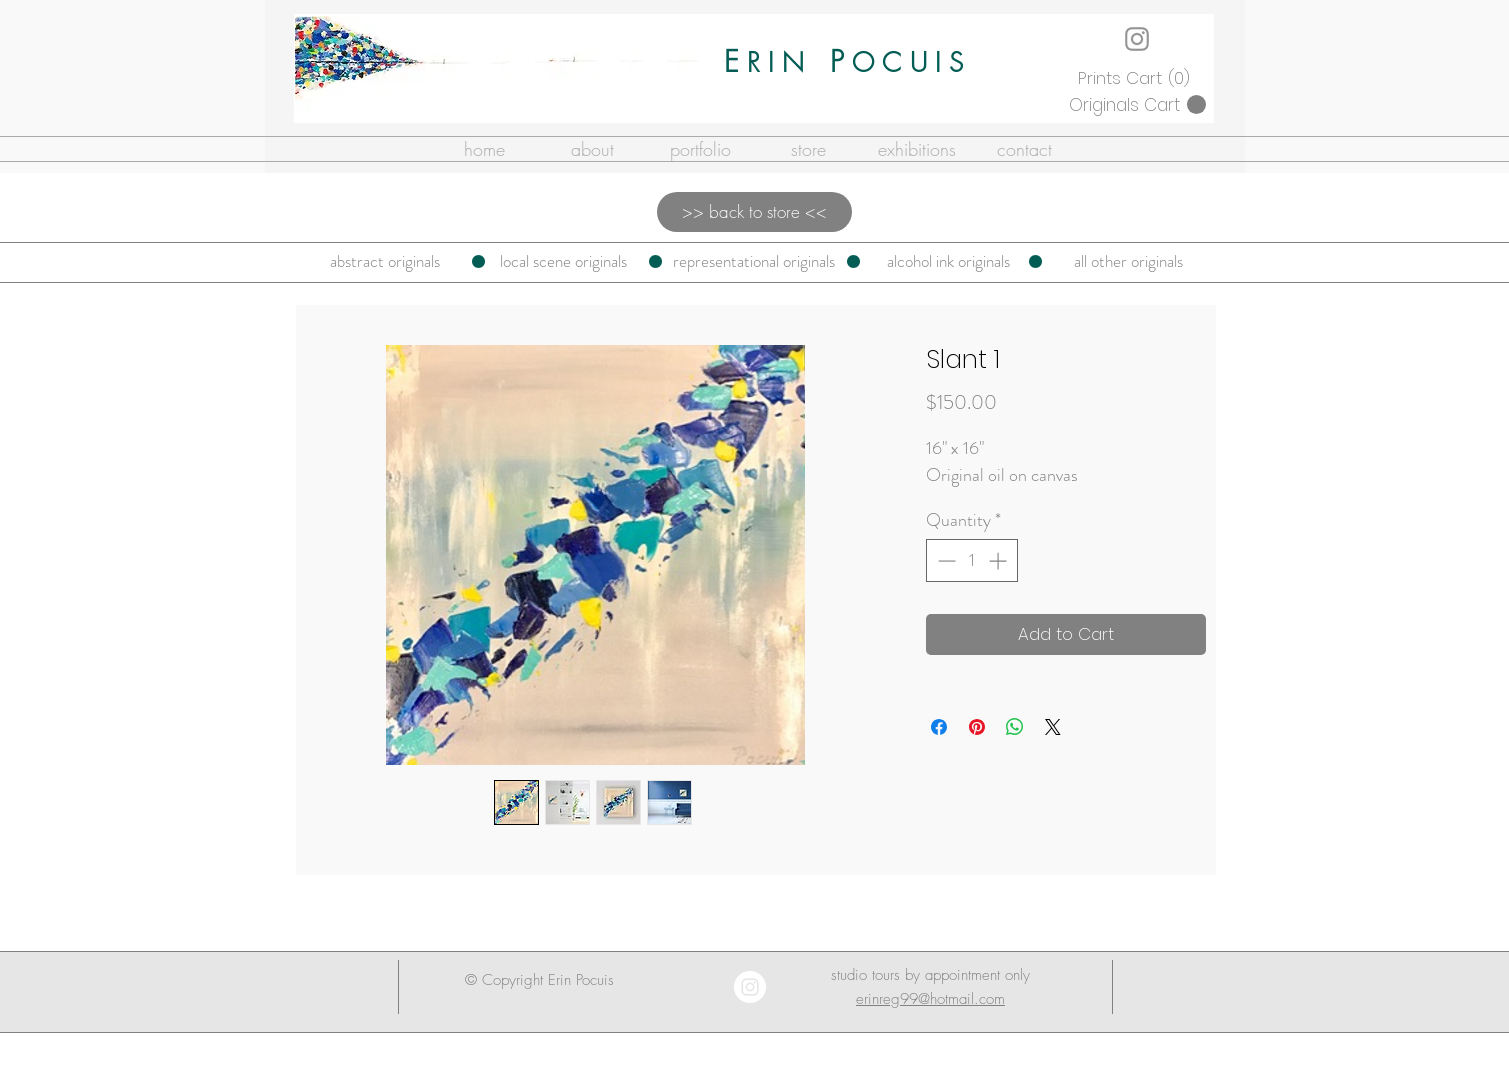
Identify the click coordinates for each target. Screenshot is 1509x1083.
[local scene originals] (564, 262)
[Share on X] (1053, 727)
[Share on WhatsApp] (1015, 727)
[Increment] (999, 560)
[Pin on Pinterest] (977, 727)
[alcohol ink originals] (949, 262)
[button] (1137, 78)
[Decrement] (944, 560)
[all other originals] (1128, 262)
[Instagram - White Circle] (750, 987)
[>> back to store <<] (754, 212)
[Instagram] (1137, 39)
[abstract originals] (385, 262)
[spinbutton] (972, 560)
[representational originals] (754, 262)
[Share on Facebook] (939, 727)
